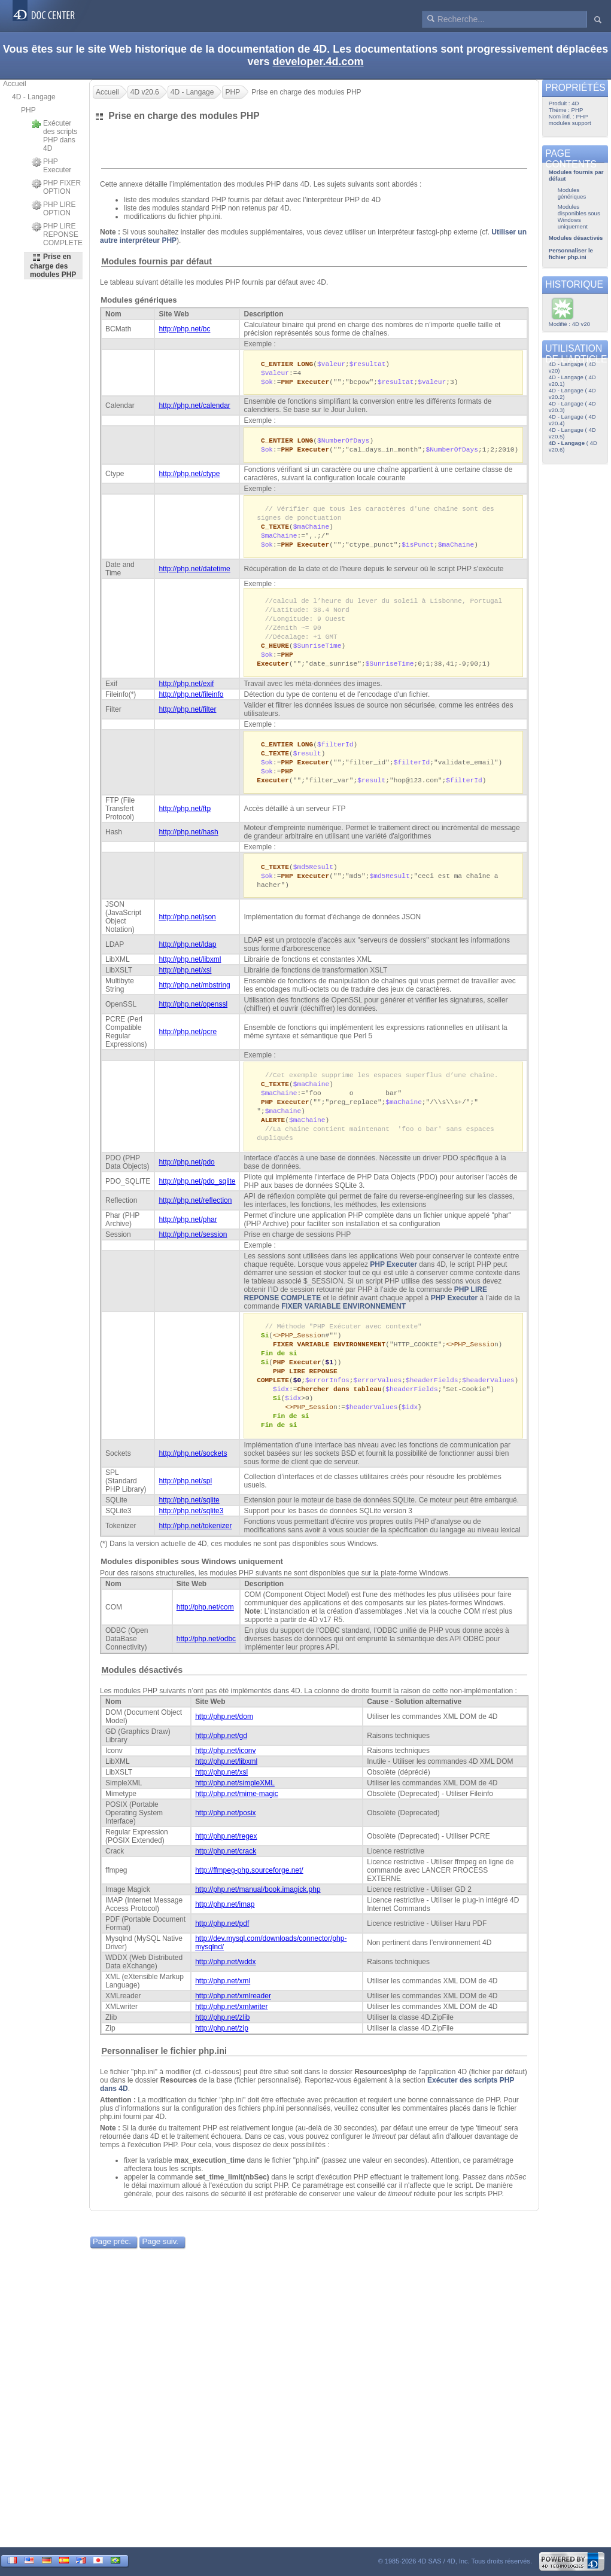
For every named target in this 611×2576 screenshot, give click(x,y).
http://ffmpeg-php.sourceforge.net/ (249, 1898)
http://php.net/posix (225, 1840)
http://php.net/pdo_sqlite (197, 1201)
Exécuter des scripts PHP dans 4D (54, 136)
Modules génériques (139, 299)
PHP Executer (51, 165)
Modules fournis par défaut (156, 261)
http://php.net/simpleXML (235, 1810)
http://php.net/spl (185, 1508)
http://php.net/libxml (190, 975)
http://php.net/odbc (206, 1666)
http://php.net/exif (186, 694)
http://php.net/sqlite (189, 1527)
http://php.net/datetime (194, 575)
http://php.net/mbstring (194, 1000)
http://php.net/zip (221, 2055)
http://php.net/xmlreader (233, 2023)
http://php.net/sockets (193, 1481)
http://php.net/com (205, 1634)
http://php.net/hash (188, 846)
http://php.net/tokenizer (195, 1553)
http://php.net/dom (224, 1744)
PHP (28, 110)
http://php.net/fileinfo (191, 705)
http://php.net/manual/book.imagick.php (257, 1917)
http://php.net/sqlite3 (191, 1538)
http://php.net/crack (225, 1878)
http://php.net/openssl (193, 1020)
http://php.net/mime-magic (236, 1821)
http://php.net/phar (188, 1240)
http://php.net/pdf (222, 1951)
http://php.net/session (193, 1255)
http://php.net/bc (184, 329)
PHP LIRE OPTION (53, 208)
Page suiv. (160, 2268)
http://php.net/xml (222, 2008)
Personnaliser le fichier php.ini (164, 2078)
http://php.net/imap (224, 1932)
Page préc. (112, 2268)
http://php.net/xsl (185, 985)
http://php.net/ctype (189, 476)
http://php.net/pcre (188, 1047)
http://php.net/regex (226, 1863)
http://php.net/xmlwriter (231, 2034)
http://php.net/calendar (194, 407)
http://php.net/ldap (187, 960)
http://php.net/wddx (225, 1989)
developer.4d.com (317, 62)
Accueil (14, 84)
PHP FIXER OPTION (56, 187)
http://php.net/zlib (222, 2045)
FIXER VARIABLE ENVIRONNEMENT (343, 1326)
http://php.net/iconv (225, 1778)
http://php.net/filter (187, 720)
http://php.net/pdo (186, 1182)
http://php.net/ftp (185, 822)
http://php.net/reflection (195, 1221)
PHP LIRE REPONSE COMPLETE (57, 234)
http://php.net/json (187, 932)
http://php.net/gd (221, 1763)
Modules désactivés (142, 1697)
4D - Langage (34, 97)
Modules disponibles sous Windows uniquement (192, 1588)
